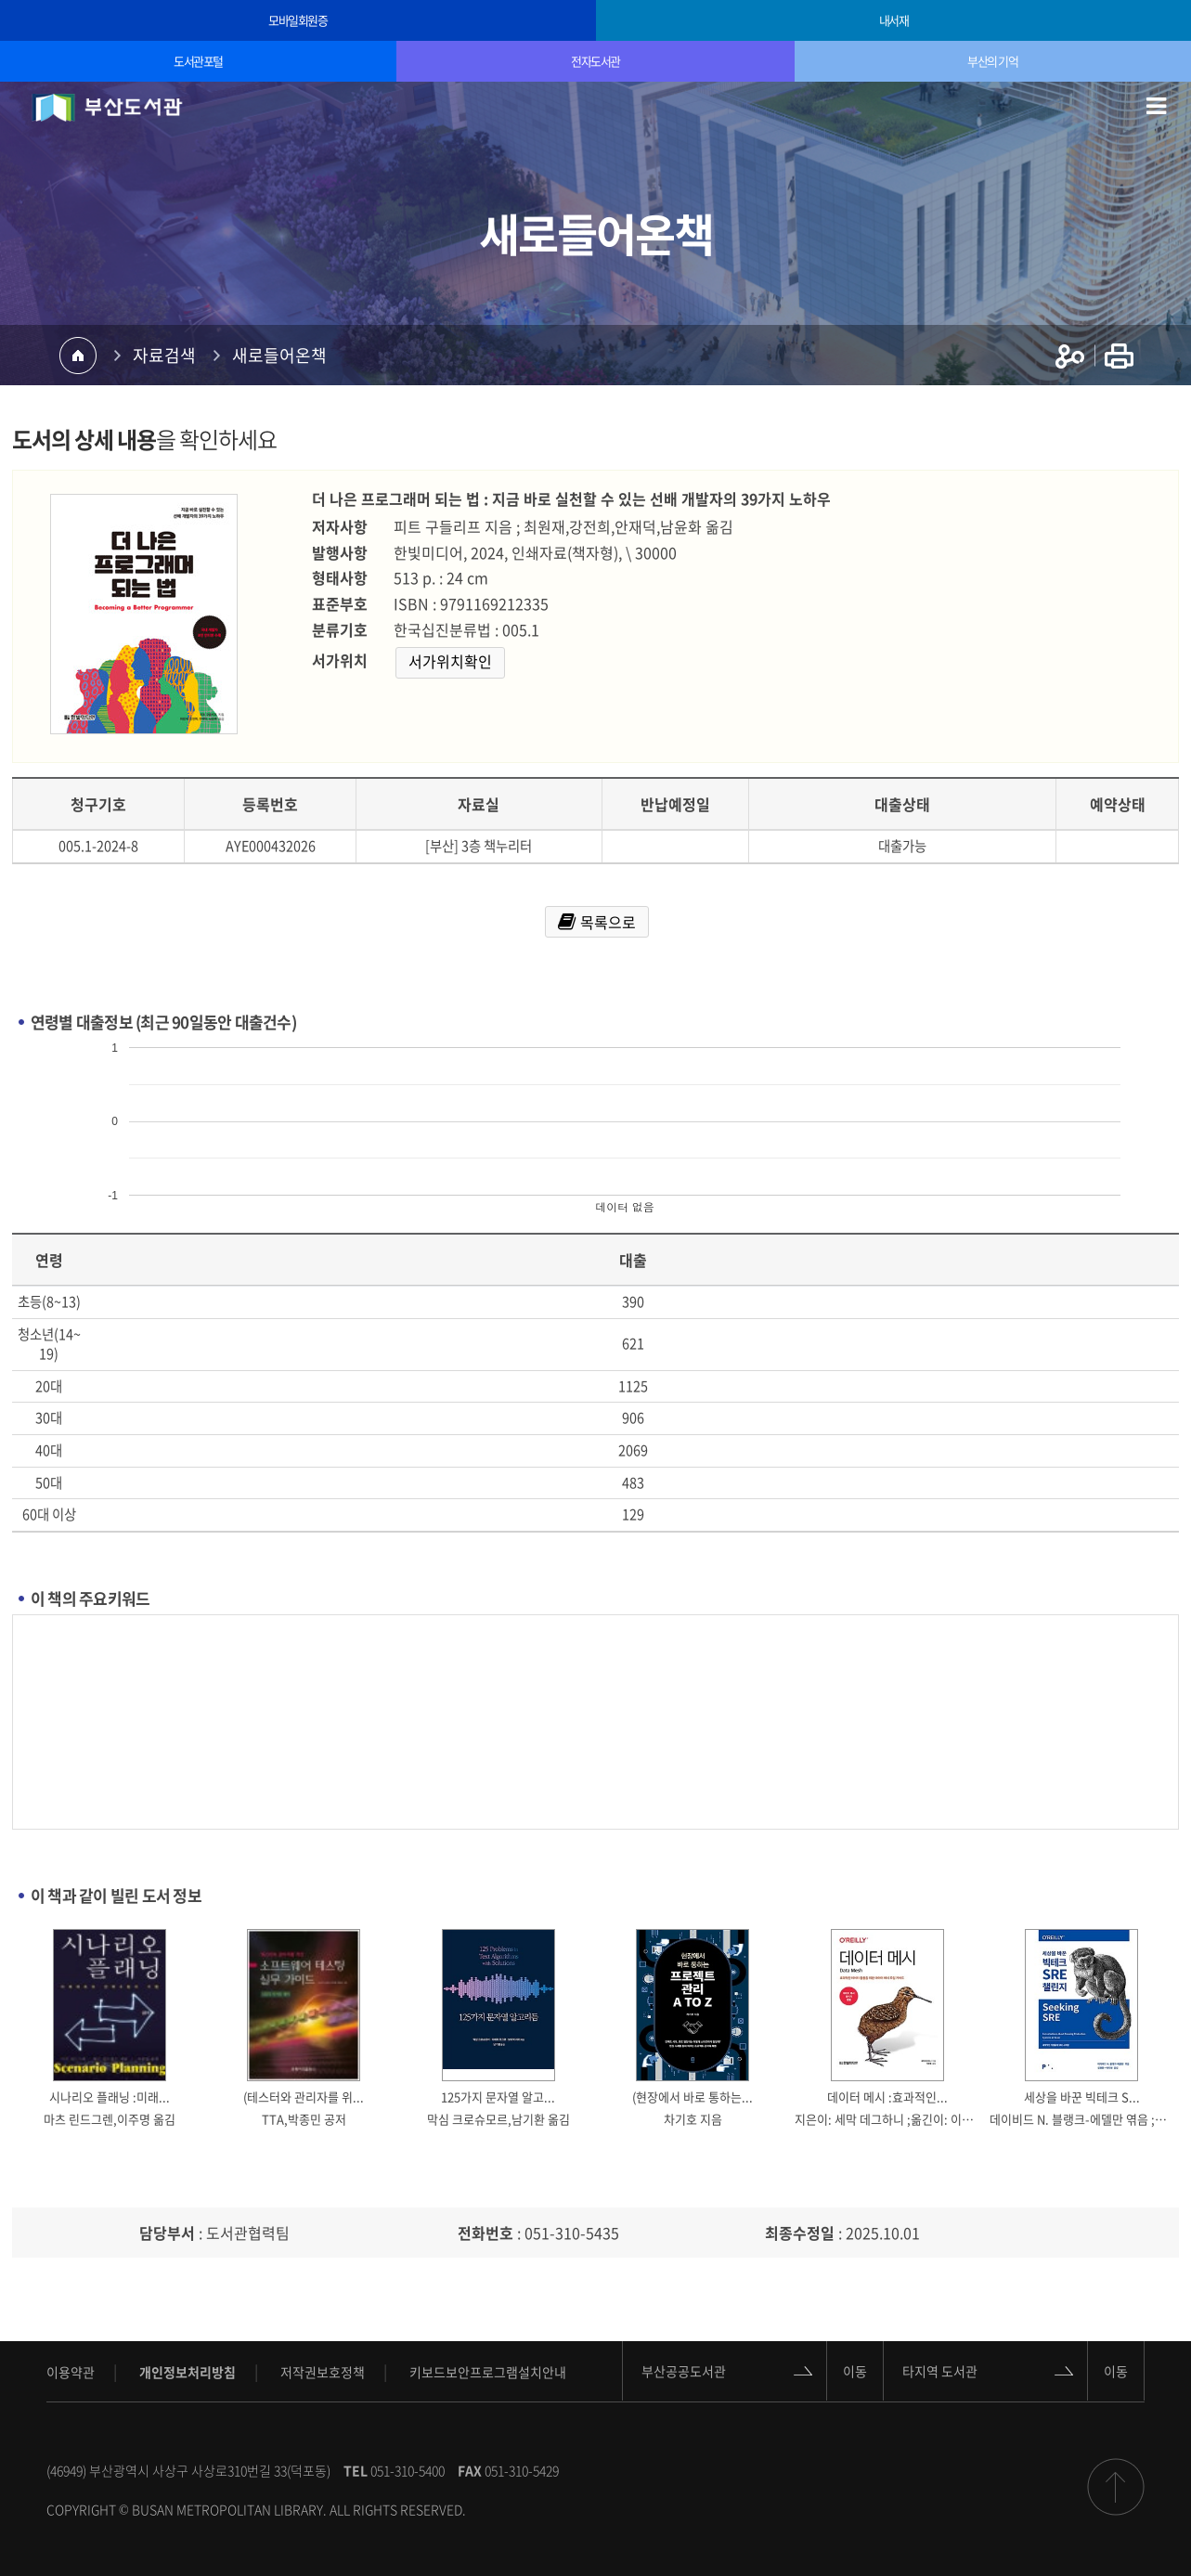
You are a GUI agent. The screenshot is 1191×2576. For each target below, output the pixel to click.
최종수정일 (800, 2232)
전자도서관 (595, 61)
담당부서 (167, 2232)
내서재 (894, 20)
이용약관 (70, 2371)
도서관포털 (198, 61)
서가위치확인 (450, 661)
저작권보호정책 (322, 2371)
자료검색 (164, 355)
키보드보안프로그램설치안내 (487, 2371)
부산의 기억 (992, 61)
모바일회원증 (297, 20)
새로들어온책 (279, 355)
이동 (855, 2371)
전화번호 (485, 2232)
